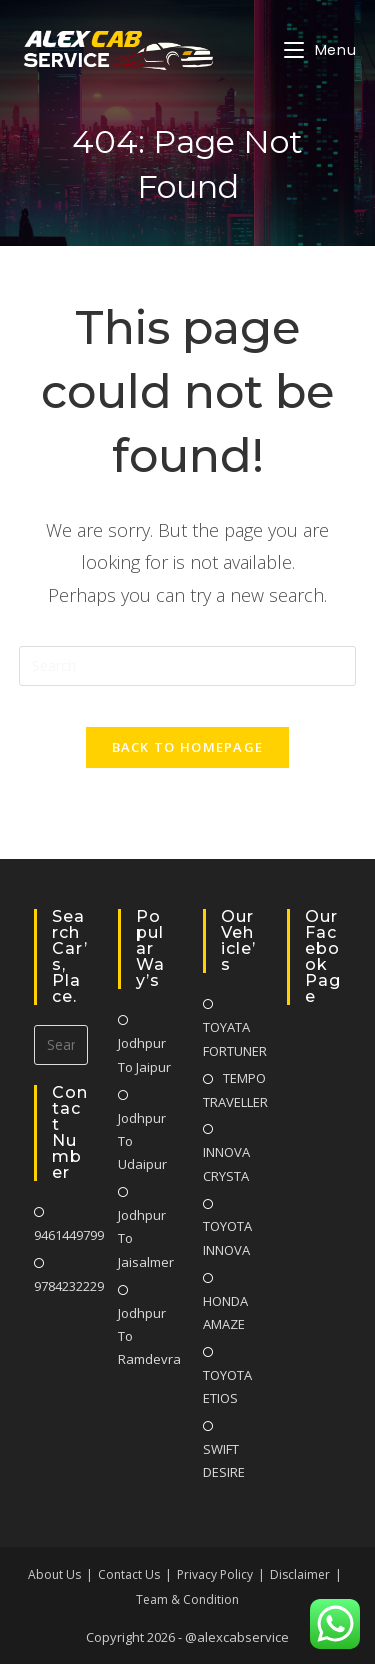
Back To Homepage (188, 747)
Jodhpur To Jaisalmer (146, 1238)
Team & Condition (187, 1599)
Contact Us (129, 1574)
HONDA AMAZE (225, 1312)
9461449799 (69, 1235)
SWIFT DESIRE (224, 1460)
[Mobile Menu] (320, 50)
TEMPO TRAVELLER (235, 1089)
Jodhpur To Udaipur (142, 1141)
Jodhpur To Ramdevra (149, 1336)
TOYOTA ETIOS (227, 1386)
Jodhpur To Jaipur (144, 1054)
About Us (54, 1574)
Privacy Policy (215, 1574)
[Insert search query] (188, 666)
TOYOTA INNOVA (227, 1237)
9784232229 (69, 1286)
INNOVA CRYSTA (226, 1163)
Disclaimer (300, 1574)
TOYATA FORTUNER (235, 1038)
